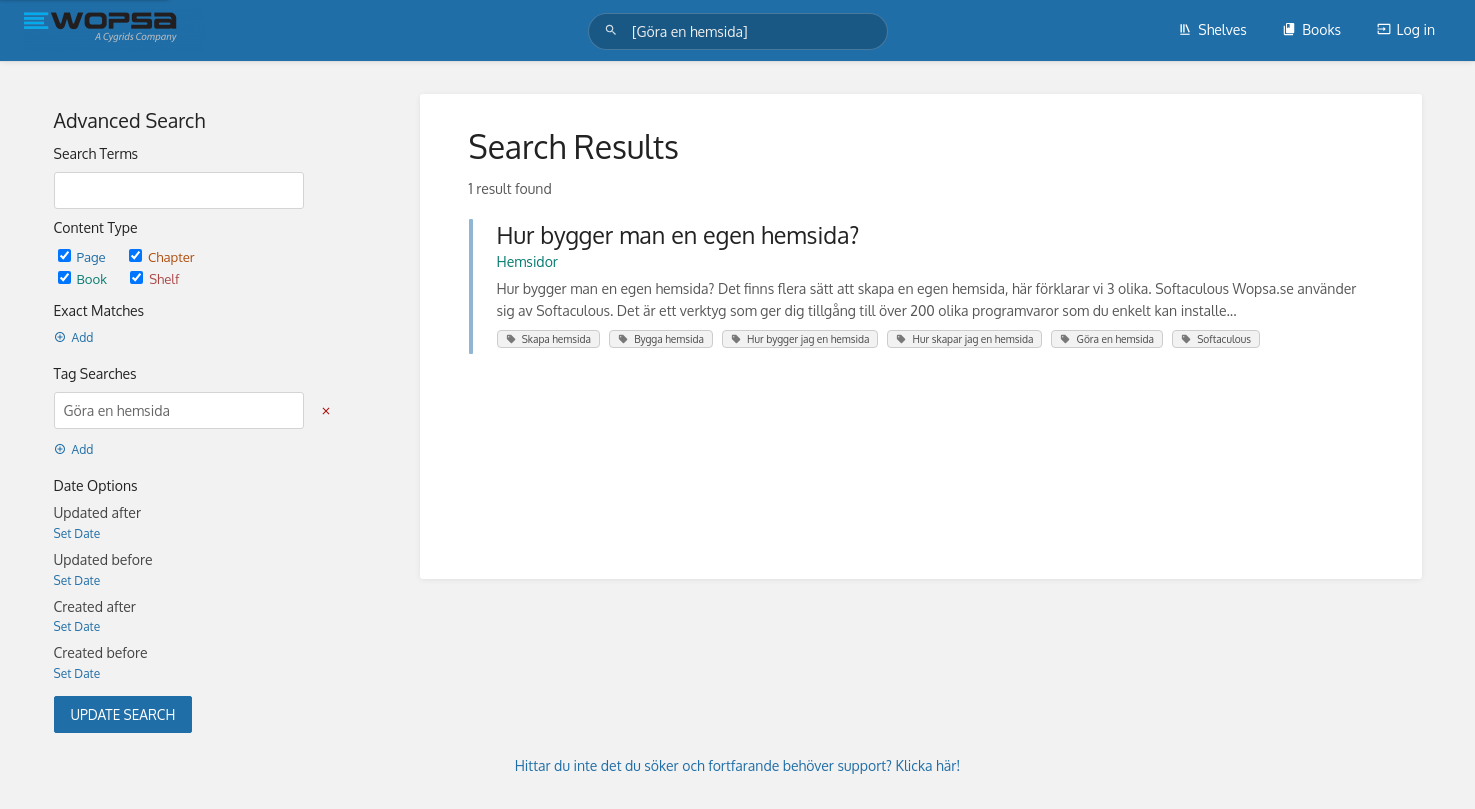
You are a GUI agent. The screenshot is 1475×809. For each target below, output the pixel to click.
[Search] (614, 30)
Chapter (162, 256)
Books (1311, 29)
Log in (1406, 29)
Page (83, 256)
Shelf (154, 278)
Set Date (77, 533)
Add (74, 337)
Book (84, 278)
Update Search (123, 714)
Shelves (1212, 29)
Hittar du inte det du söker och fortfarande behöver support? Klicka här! (738, 765)
